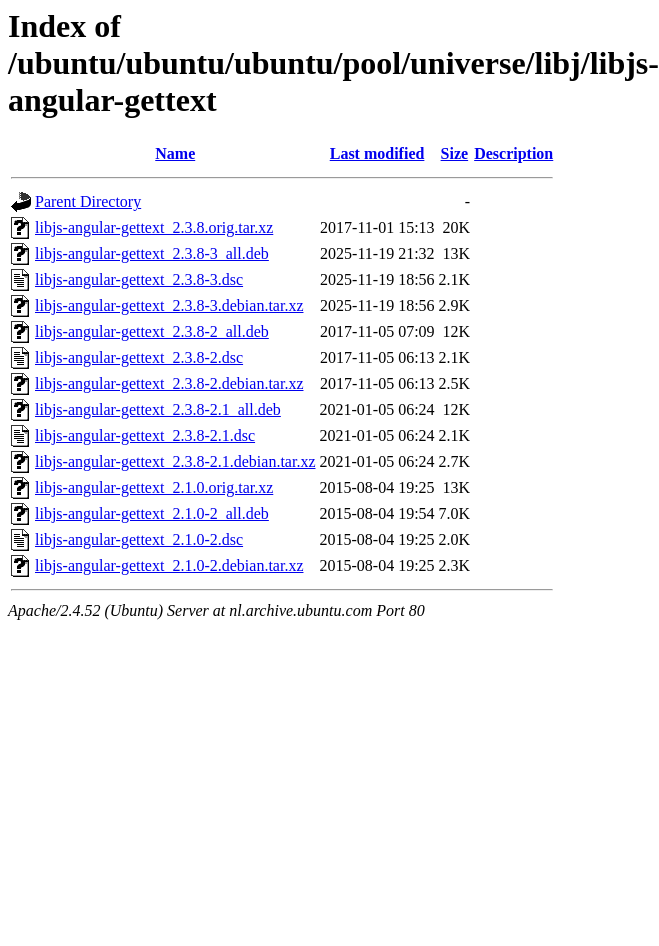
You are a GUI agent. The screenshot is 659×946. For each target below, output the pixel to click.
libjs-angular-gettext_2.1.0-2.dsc (139, 539)
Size (455, 153)
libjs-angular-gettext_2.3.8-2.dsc (139, 357)
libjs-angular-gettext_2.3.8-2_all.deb (152, 331)
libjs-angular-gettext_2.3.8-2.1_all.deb (158, 409)
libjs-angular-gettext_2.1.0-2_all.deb (152, 513)
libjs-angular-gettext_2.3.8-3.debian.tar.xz (169, 305)
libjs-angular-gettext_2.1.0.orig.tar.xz (154, 487)
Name (175, 153)
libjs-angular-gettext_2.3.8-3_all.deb (152, 253)
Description (513, 153)
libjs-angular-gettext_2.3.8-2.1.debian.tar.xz (175, 461)
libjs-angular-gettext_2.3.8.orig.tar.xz (154, 227)
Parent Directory (88, 201)
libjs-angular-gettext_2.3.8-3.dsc (139, 279)
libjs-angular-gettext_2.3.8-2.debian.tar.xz (169, 383)
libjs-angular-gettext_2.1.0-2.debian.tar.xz (169, 565)
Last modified (377, 153)
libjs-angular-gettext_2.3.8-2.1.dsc (145, 435)
